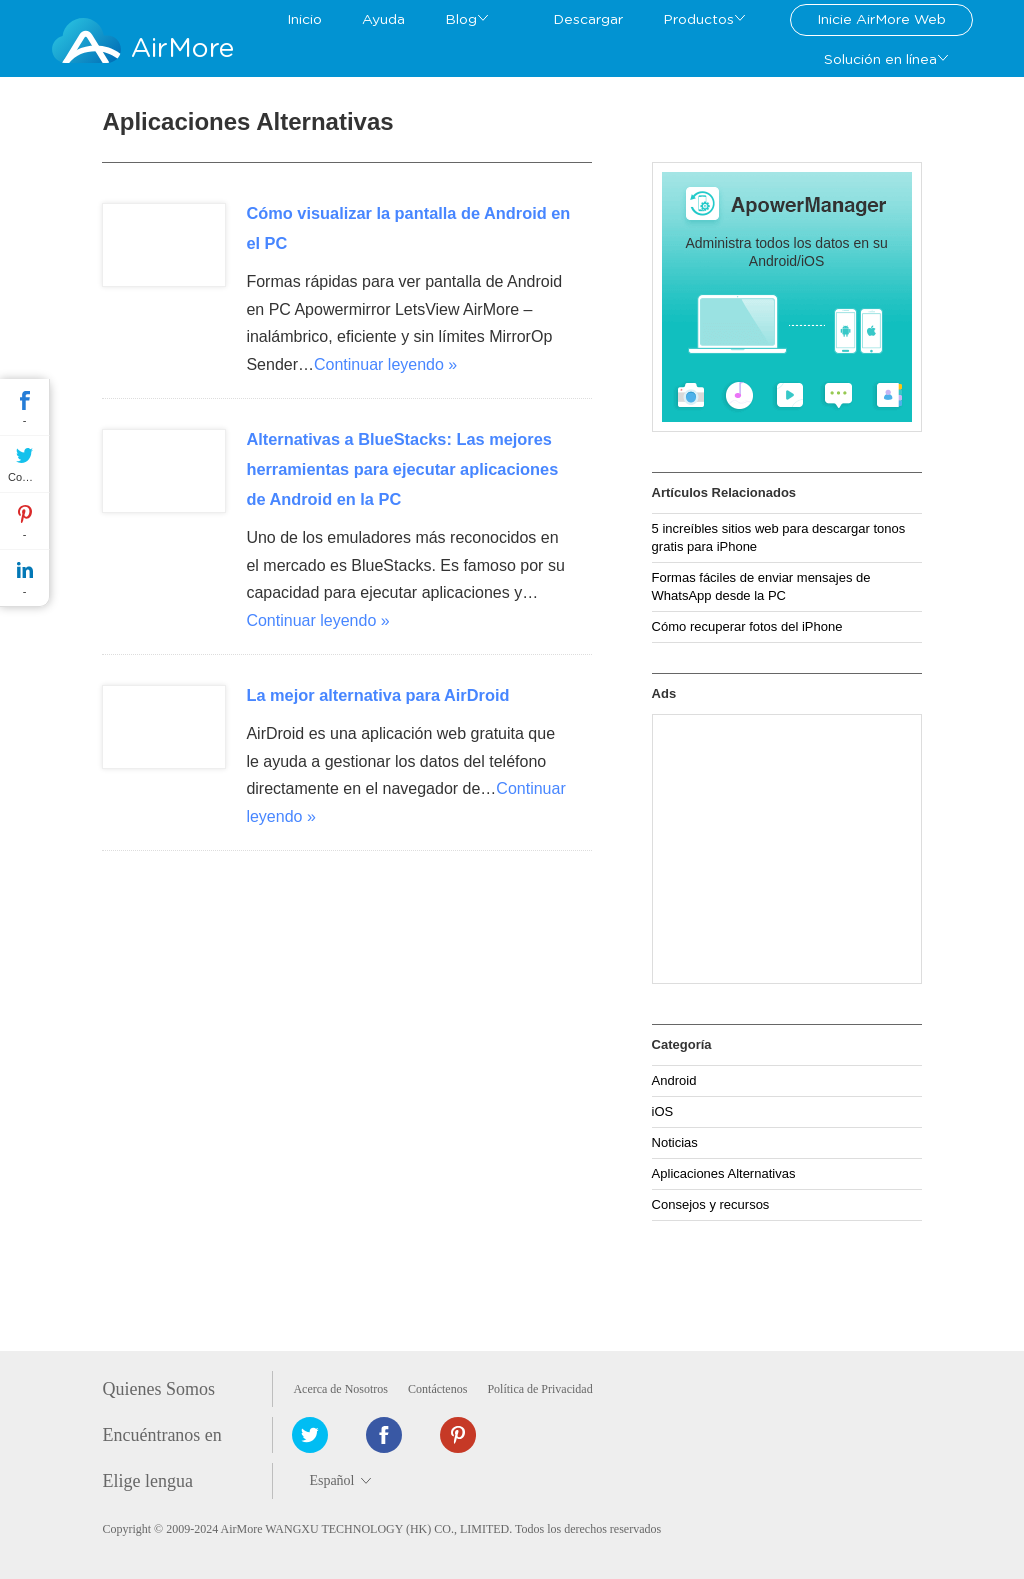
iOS (663, 1111)
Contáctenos (437, 1389)
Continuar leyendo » (385, 364)
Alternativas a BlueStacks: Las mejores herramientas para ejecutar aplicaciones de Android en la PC (402, 469)
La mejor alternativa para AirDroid (377, 695)
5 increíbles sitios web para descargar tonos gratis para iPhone (779, 537)
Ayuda (383, 20)
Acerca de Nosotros (340, 1389)
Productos (698, 20)
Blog (461, 20)
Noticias (675, 1142)
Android (674, 1080)
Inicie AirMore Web (881, 20)
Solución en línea (880, 60)
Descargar (588, 20)
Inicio (304, 20)
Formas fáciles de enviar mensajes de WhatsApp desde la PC (761, 586)
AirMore (182, 48)
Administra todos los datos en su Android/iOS (786, 252)
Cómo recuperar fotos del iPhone (747, 626)
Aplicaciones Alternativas (724, 1173)
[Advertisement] (787, 849)
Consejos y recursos (711, 1204)
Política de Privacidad (539, 1389)
